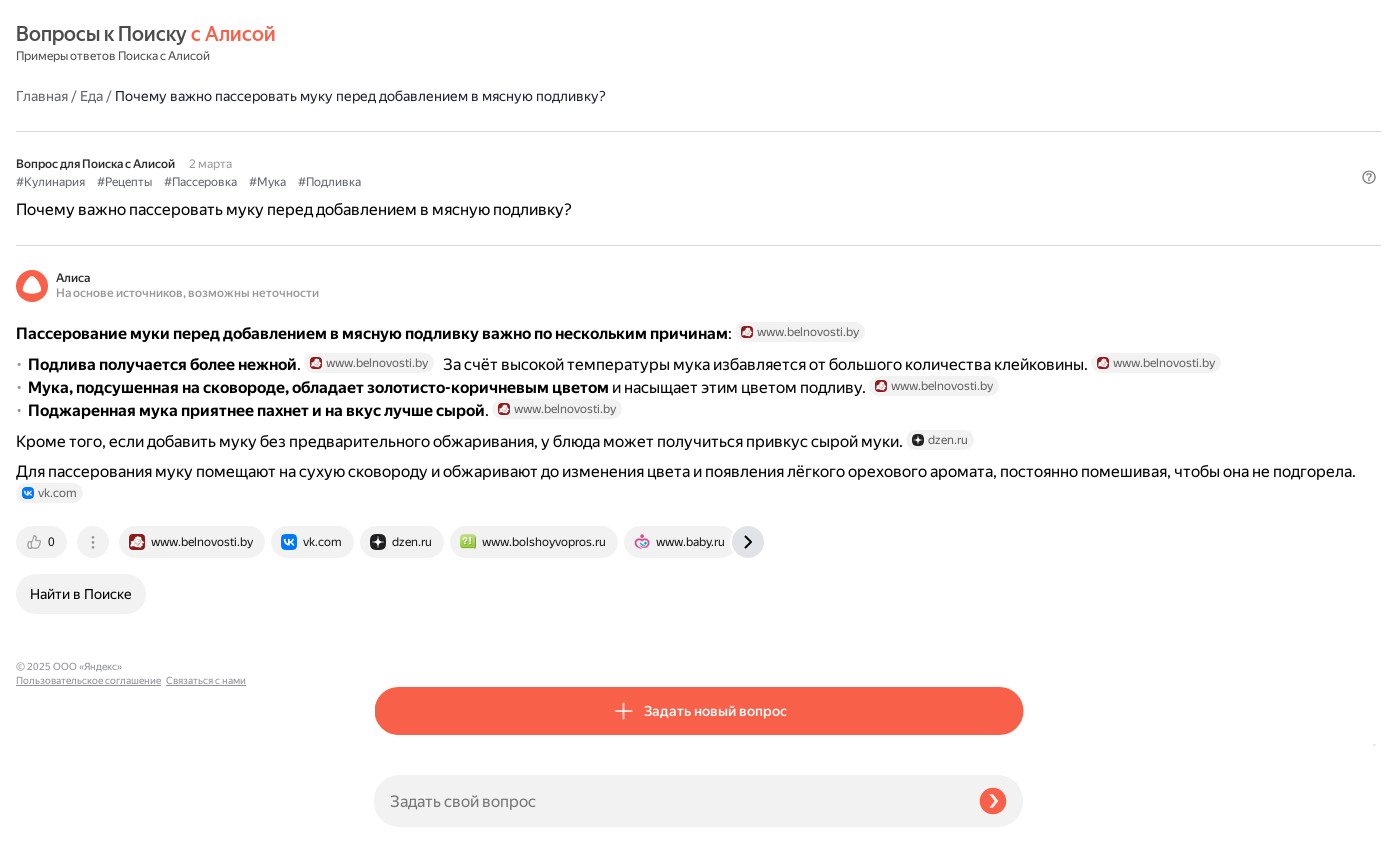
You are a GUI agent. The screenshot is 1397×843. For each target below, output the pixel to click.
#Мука (625, 131)
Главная (400, 44)
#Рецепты (482, 131)
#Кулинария (408, 131)
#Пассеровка (558, 131)
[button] (1011, 164)
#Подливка (687, 131)
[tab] (401, 637)
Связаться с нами (56, 819)
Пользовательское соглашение (88, 805)
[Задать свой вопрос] (668, 801)
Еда (449, 44)
